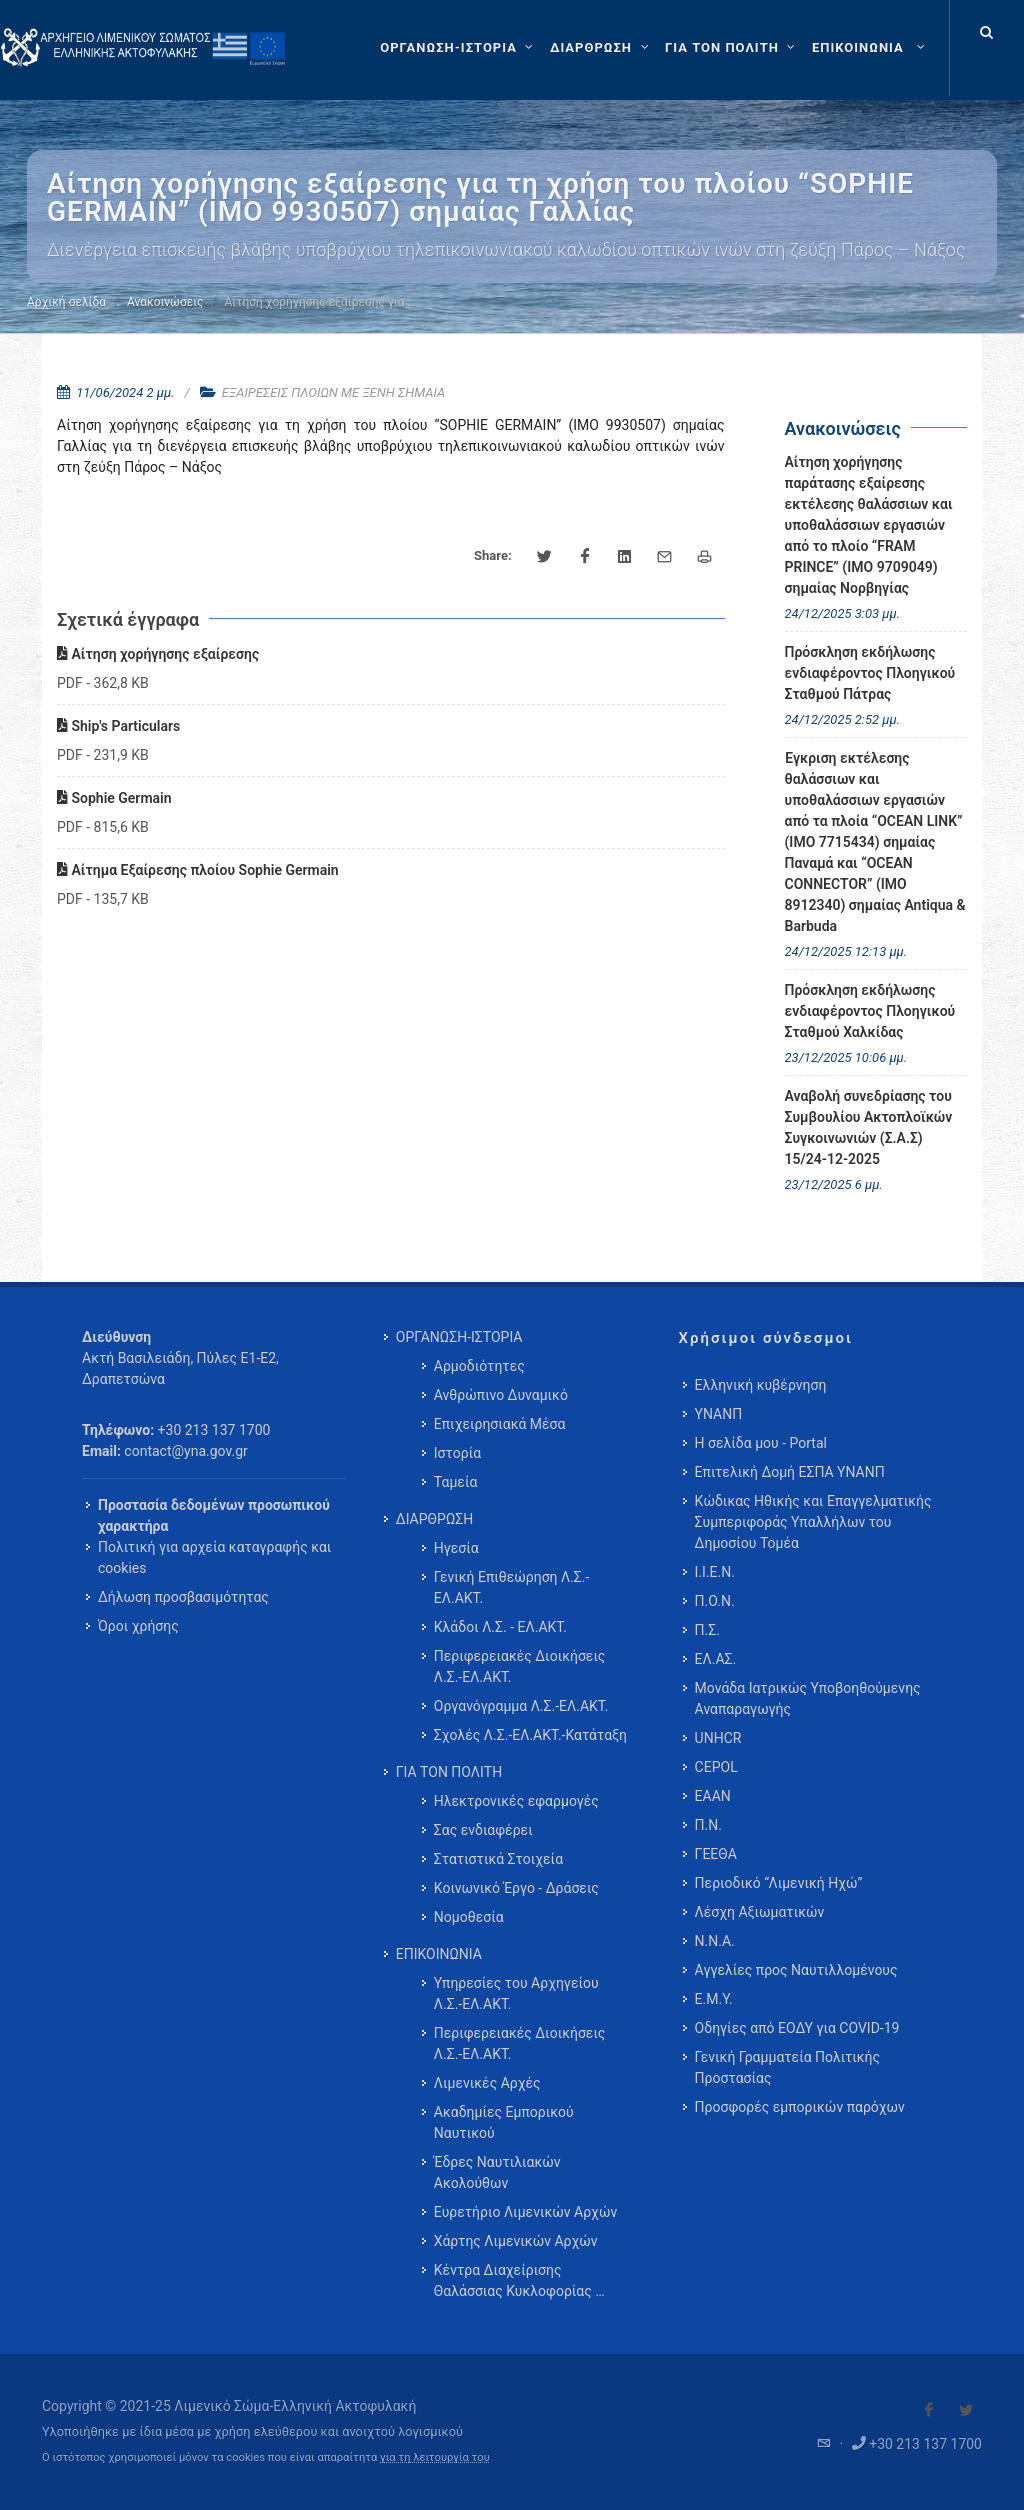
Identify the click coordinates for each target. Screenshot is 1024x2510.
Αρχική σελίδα (66, 302)
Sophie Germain (114, 798)
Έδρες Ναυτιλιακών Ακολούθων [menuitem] (497, 2172)
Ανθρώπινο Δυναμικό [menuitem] (501, 1395)
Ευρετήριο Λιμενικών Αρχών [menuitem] (525, 2212)
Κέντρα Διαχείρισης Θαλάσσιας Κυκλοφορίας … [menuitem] (519, 2280)
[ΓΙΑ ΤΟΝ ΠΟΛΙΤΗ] (732, 48)
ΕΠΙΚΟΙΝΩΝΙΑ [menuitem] (439, 1954)
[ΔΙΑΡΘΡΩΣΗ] (601, 48)
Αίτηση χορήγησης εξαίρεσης (158, 654)
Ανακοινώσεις (165, 302)
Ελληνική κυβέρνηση (761, 1385)
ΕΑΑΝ (713, 1796)
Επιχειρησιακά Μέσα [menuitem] (500, 1424)
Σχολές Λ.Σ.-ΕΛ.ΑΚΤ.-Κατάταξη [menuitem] (530, 1735)
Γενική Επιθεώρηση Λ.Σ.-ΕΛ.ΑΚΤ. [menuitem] (512, 1587)
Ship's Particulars (118, 726)
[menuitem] (870, 48)
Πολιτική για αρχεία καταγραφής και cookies (214, 1557)
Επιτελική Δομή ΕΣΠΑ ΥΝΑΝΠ (790, 1472)
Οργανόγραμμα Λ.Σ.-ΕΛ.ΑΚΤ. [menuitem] (521, 1706)
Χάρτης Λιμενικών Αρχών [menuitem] (516, 2241)
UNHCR (718, 1738)
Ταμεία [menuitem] (456, 1482)
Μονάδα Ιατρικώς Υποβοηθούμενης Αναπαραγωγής (808, 1698)
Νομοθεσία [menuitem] (469, 1917)
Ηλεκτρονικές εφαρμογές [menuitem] (516, 1801)
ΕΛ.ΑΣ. (716, 1659)
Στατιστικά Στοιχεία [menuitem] (498, 1859)
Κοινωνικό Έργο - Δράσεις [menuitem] (516, 1888)
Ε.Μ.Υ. (714, 1999)
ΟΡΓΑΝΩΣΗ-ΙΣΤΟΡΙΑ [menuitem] (459, 1337)
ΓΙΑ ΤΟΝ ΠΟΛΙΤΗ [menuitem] (449, 1772)
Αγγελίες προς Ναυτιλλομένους (796, 1970)
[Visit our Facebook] (929, 2410)
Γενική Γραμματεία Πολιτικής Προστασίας (787, 2067)
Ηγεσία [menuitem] (456, 1548)
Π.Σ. (707, 1630)
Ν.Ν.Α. (715, 1941)
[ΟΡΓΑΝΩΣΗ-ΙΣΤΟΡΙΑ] (459, 48)
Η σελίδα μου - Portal (761, 1443)
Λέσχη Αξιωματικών (760, 1912)
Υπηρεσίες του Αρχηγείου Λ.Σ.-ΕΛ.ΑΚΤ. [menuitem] (516, 1993)
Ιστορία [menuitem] (457, 1453)
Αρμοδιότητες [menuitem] (479, 1366)
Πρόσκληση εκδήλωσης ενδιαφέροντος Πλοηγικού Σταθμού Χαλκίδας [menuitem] (870, 1011)
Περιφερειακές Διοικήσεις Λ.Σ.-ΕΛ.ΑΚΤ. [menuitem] (520, 1666)
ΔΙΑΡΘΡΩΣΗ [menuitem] (434, 1519)
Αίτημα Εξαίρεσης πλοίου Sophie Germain (198, 870)
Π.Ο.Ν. (715, 1601)
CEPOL (716, 1767)
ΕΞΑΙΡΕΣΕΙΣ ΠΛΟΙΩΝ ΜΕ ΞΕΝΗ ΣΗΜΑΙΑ (333, 392)
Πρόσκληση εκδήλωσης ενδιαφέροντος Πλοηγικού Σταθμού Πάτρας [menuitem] (870, 673)
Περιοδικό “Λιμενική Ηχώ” (779, 1883)
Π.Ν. (708, 1825)
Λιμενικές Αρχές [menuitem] (487, 2083)
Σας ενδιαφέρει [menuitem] (483, 1830)
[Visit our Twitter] (966, 2410)
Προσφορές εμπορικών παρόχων (800, 2107)
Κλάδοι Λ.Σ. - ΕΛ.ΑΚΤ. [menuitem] (500, 1627)
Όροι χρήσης (138, 1626)
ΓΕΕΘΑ (716, 1854)
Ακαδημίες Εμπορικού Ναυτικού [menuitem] (504, 2122)
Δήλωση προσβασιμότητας (183, 1597)
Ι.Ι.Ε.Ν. (715, 1572)
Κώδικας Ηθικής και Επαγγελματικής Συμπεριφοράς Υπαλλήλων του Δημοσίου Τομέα (813, 1522)
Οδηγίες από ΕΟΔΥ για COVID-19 (797, 2028)
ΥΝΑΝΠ (719, 1414)
